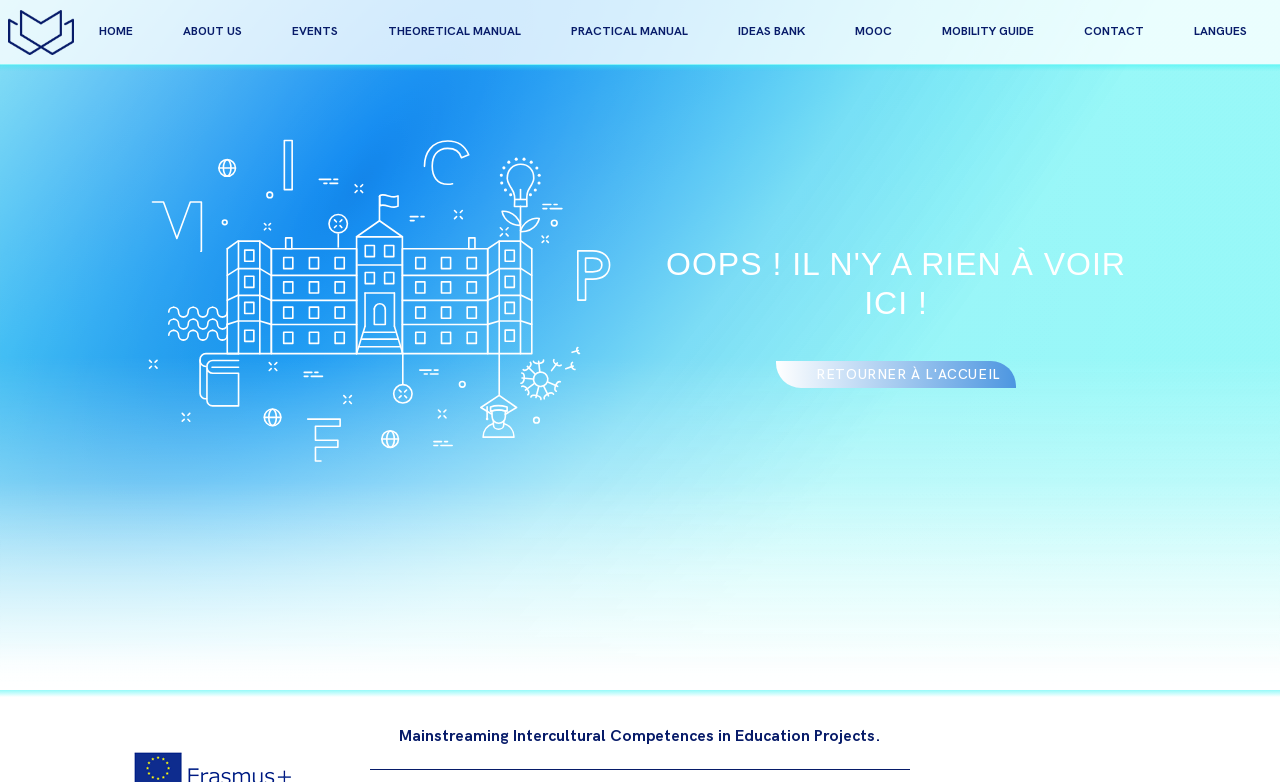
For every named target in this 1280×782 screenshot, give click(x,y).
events (315, 31)
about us (212, 31)
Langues (1220, 31)
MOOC (873, 31)
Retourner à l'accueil (908, 374)
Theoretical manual (454, 31)
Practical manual (629, 31)
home (116, 31)
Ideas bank (771, 31)
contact (1114, 31)
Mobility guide (988, 31)
